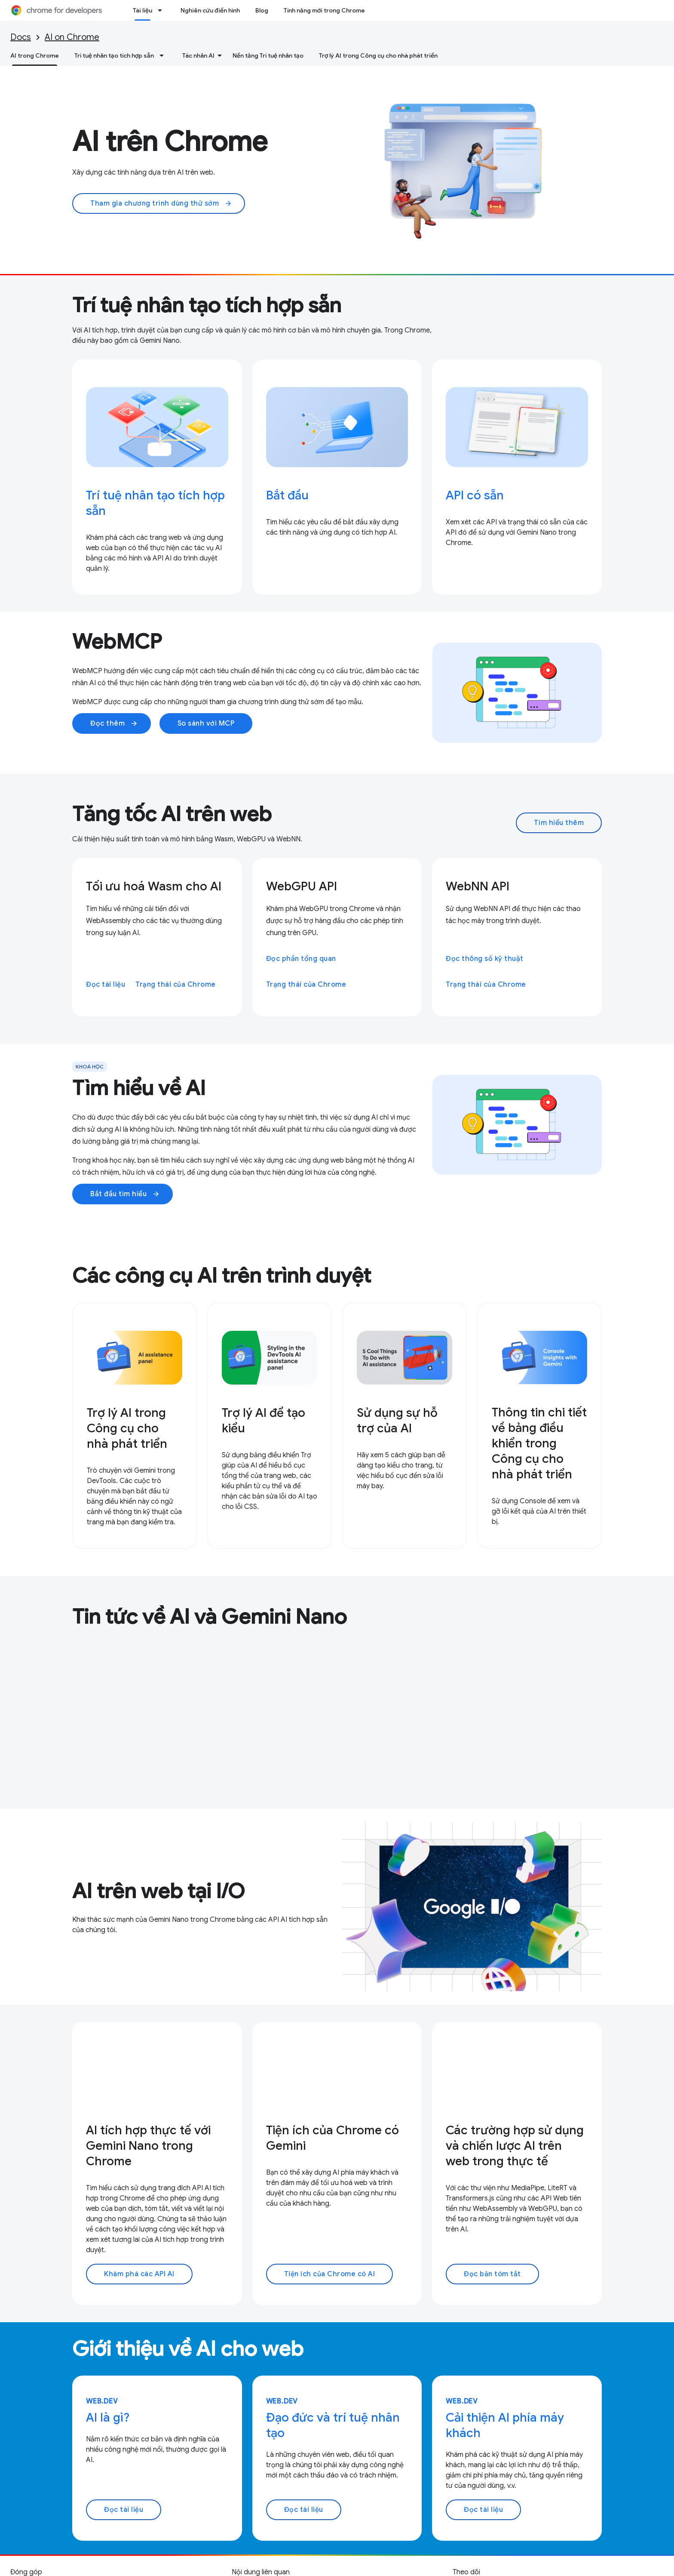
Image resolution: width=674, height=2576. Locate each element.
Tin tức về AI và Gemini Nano (209, 1617)
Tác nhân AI (198, 55)
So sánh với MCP (206, 723)
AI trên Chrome (169, 141)
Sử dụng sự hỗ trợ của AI (397, 1420)
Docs (20, 37)
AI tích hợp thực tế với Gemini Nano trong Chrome (148, 2146)
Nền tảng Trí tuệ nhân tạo (268, 55)
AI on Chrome (72, 37)
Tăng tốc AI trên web (172, 814)
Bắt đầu (287, 495)
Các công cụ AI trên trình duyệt (221, 1276)
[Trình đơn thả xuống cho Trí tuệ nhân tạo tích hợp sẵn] (164, 55)
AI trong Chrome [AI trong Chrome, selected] (34, 55)
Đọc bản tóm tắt (492, 2274)
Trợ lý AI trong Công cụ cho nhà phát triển (378, 55)
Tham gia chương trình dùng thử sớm (161, 203)
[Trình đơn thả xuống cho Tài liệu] (162, 10)
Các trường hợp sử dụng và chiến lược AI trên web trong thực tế (515, 2146)
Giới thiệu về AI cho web (187, 2349)
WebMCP (117, 642)
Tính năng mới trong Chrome (324, 10)
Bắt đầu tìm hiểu (125, 1194)
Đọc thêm (114, 723)
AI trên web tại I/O (158, 1891)
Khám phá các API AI (139, 2274)
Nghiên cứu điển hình (210, 10)
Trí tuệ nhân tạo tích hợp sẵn (114, 55)
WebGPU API (301, 886)
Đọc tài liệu (105, 984)
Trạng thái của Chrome (175, 984)
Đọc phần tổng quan (301, 958)
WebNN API (477, 886)
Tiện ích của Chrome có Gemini (332, 2138)
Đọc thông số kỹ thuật (485, 958)
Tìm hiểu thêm (559, 823)
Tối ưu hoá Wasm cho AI (153, 886)
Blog (261, 10)
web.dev (102, 2401)
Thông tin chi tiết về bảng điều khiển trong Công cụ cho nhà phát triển (539, 1443)
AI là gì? (107, 2417)
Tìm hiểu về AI (138, 1088)
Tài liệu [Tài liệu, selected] (142, 10)
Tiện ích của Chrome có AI (329, 2274)
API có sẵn (475, 495)
